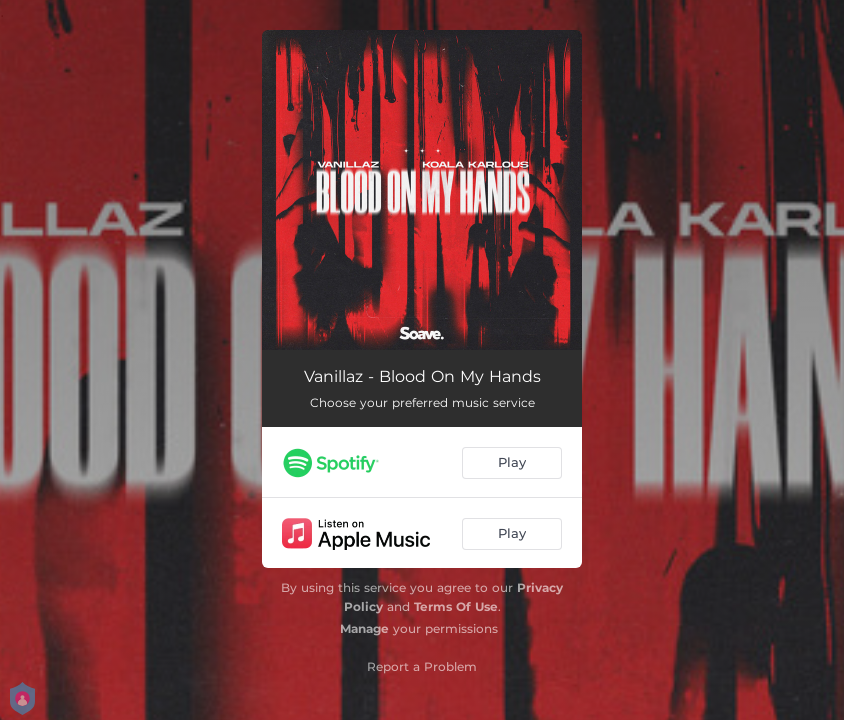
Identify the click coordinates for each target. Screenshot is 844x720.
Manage (364, 628)
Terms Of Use (456, 606)
